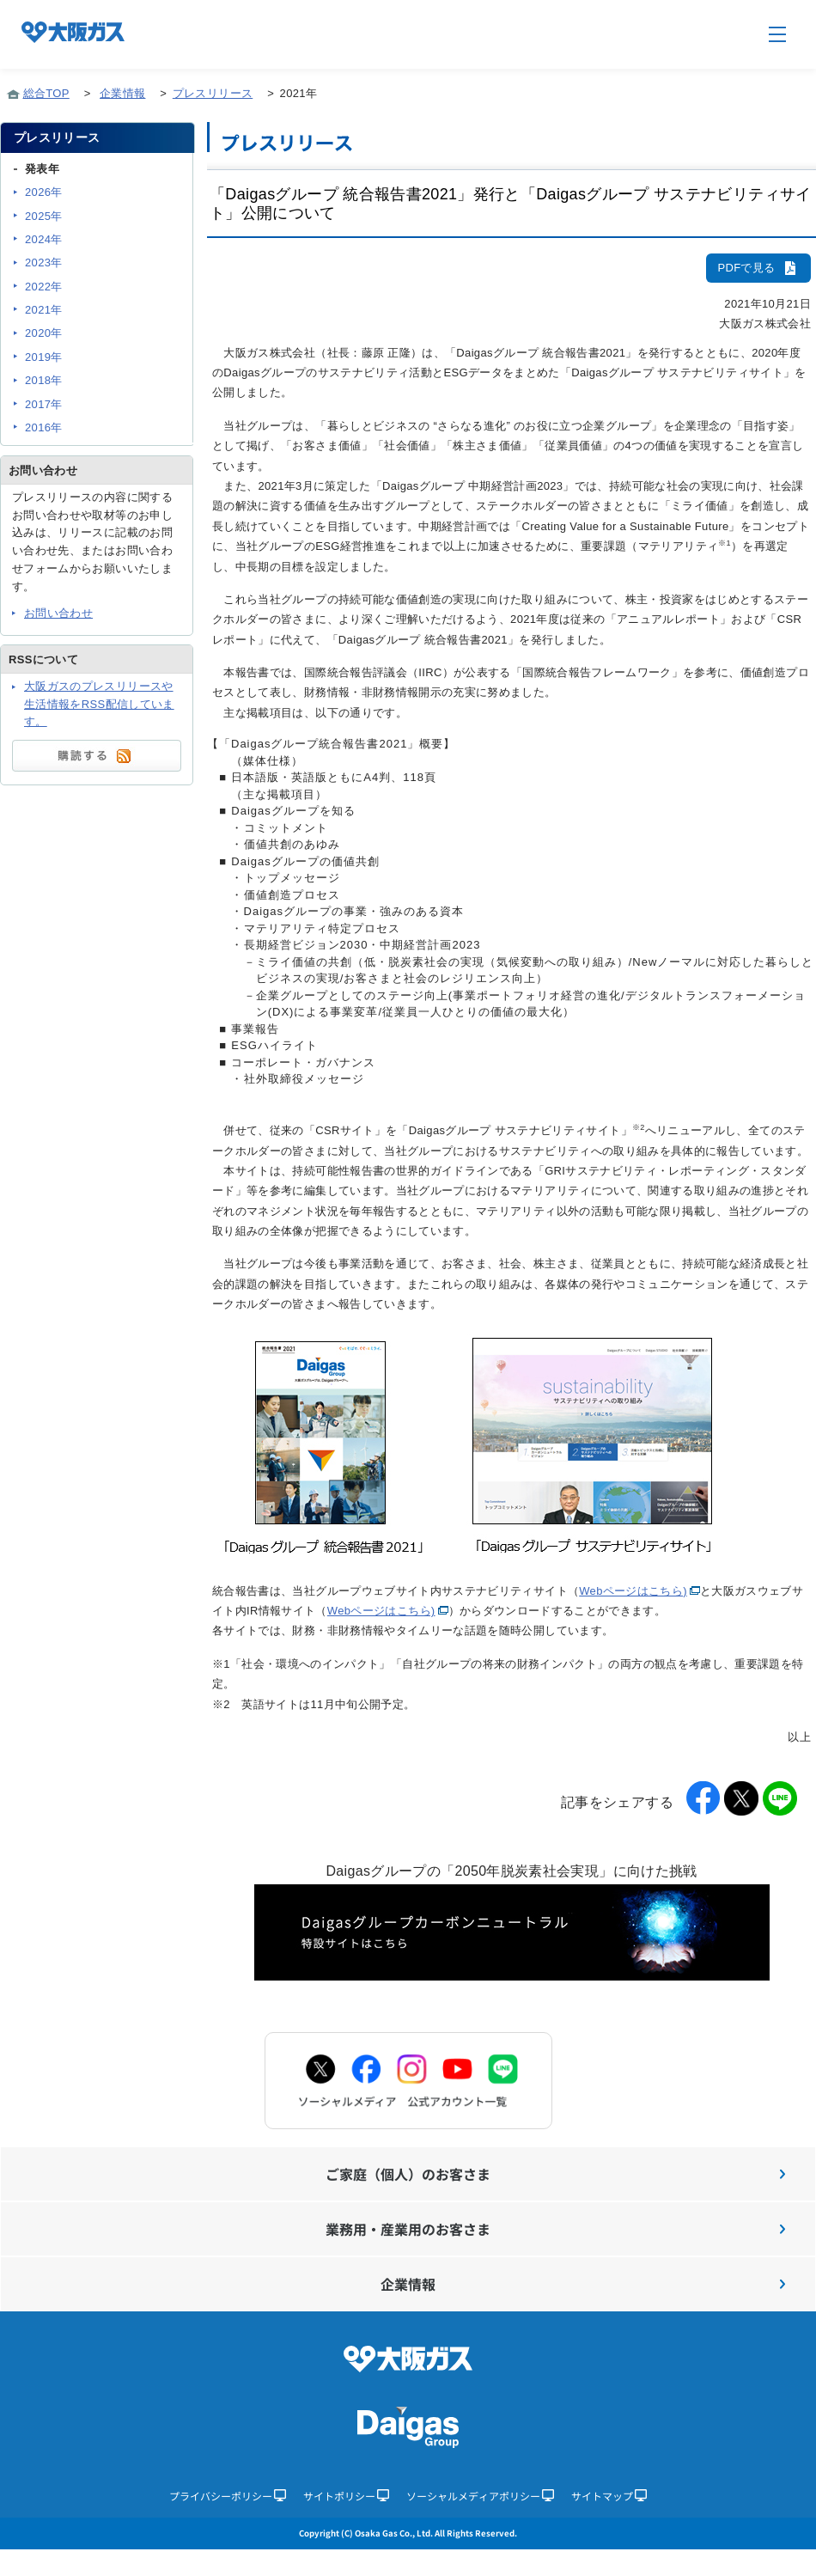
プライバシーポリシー (227, 2495)
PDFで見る (758, 268)
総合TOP (46, 93)
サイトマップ (609, 2495)
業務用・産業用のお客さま (555, 2229)
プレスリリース (213, 93)
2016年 (44, 427)
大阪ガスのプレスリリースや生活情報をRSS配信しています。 (99, 704)
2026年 (44, 192)
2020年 (44, 333)
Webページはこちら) (633, 1590)
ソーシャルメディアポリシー (480, 2495)
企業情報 (122, 93)
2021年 (44, 309)
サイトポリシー (346, 2495)
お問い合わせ (58, 613)
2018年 (44, 380)
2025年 (44, 216)
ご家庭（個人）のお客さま (555, 2174)
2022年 (44, 286)
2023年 (44, 262)
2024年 (44, 239)
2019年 (44, 357)
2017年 (44, 404)
